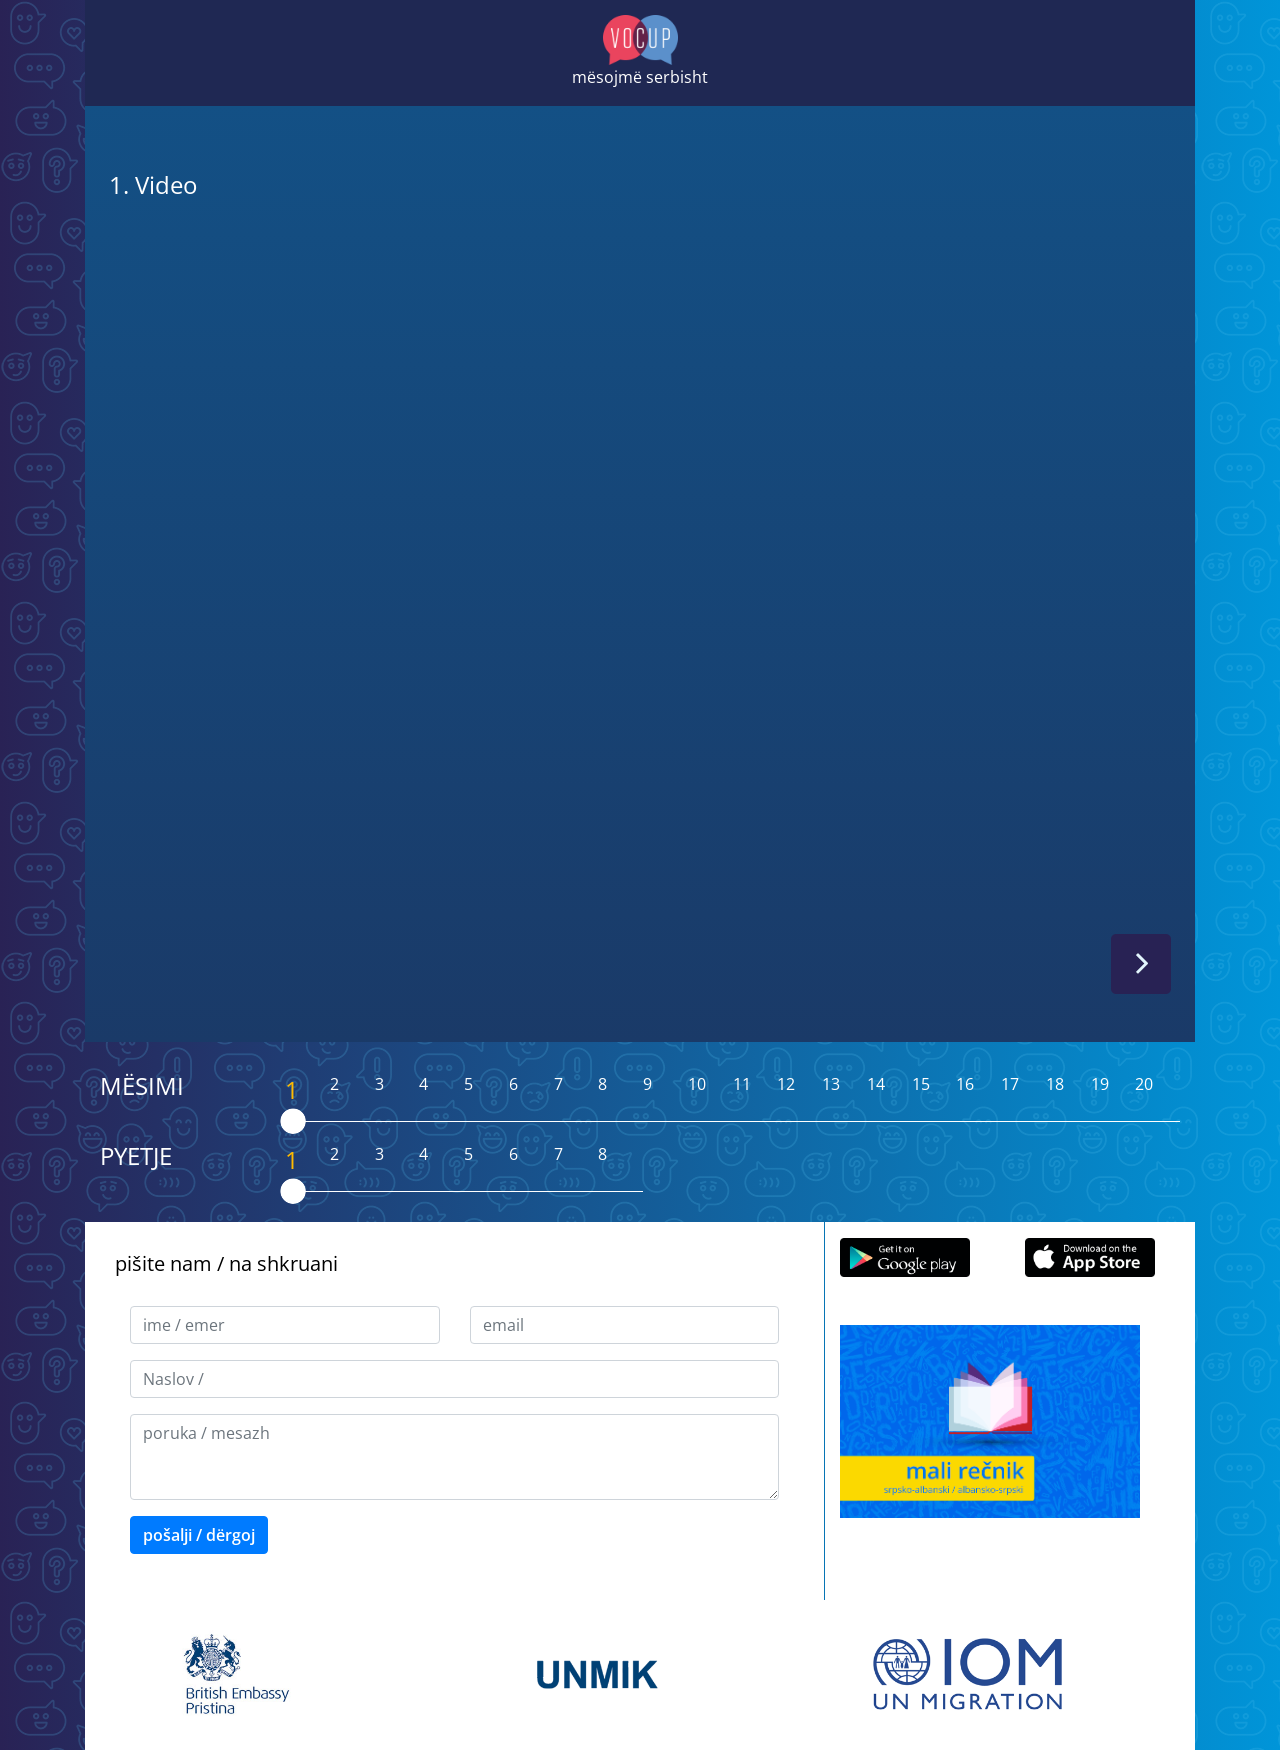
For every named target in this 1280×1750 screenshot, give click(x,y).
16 (965, 1084)
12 (786, 1084)
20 (1144, 1084)
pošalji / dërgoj (199, 1535)
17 (1010, 1084)
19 (1100, 1084)
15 (921, 1084)
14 (876, 1084)
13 (831, 1084)
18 (1055, 1084)
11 (742, 1084)
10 (697, 1084)
